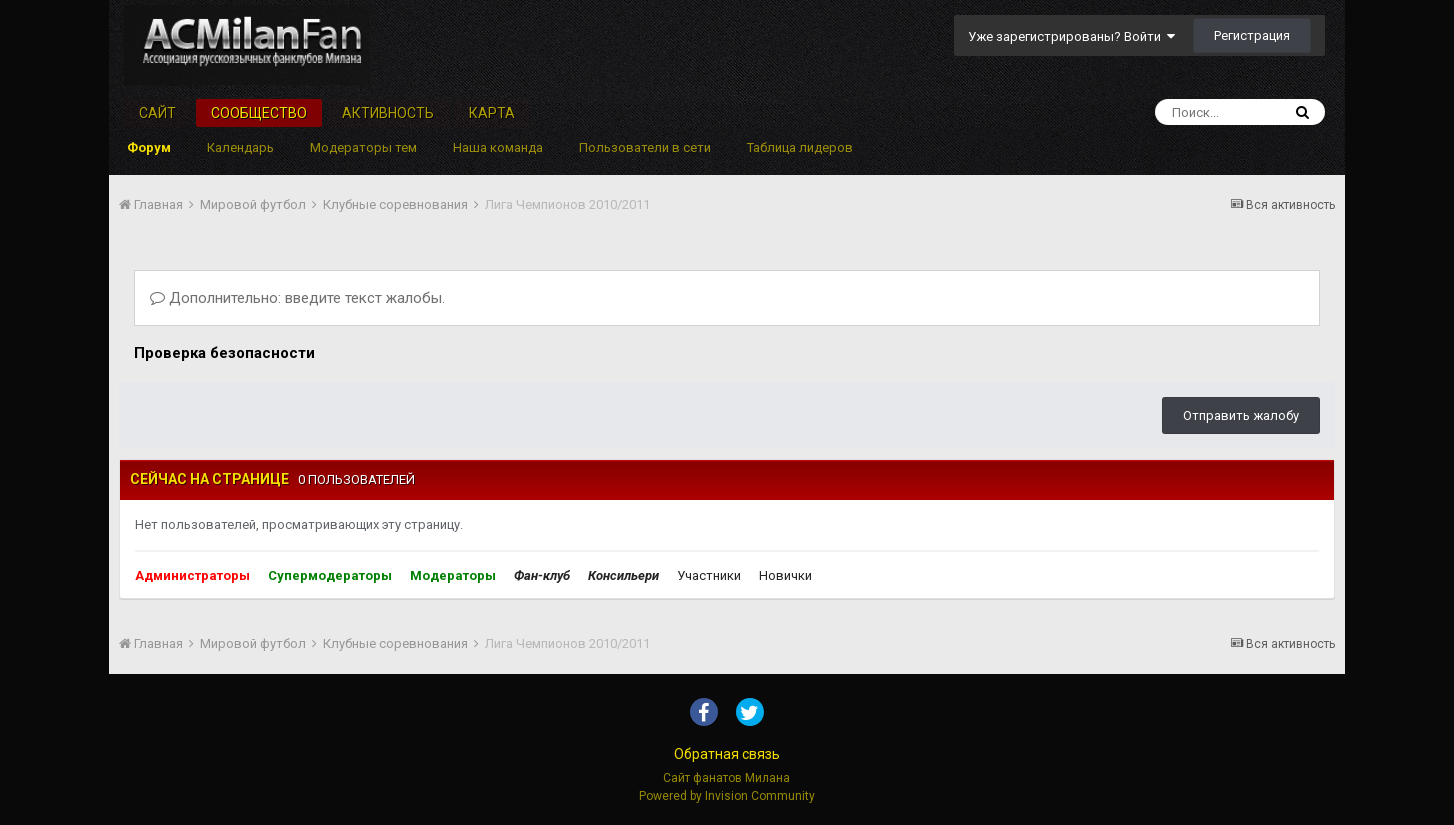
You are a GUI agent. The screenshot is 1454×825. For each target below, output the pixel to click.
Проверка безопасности (224, 353)
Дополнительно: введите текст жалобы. (297, 298)
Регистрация (1252, 35)
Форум (149, 147)
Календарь (240, 147)
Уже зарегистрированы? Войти (1071, 36)
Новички (785, 575)
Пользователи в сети (645, 147)
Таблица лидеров (800, 147)
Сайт (157, 113)
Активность (388, 113)
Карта (492, 113)
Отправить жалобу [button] (1241, 415)
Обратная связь (727, 754)
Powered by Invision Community (727, 796)
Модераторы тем (363, 147)
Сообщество (259, 113)
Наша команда (498, 147)
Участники (709, 575)
